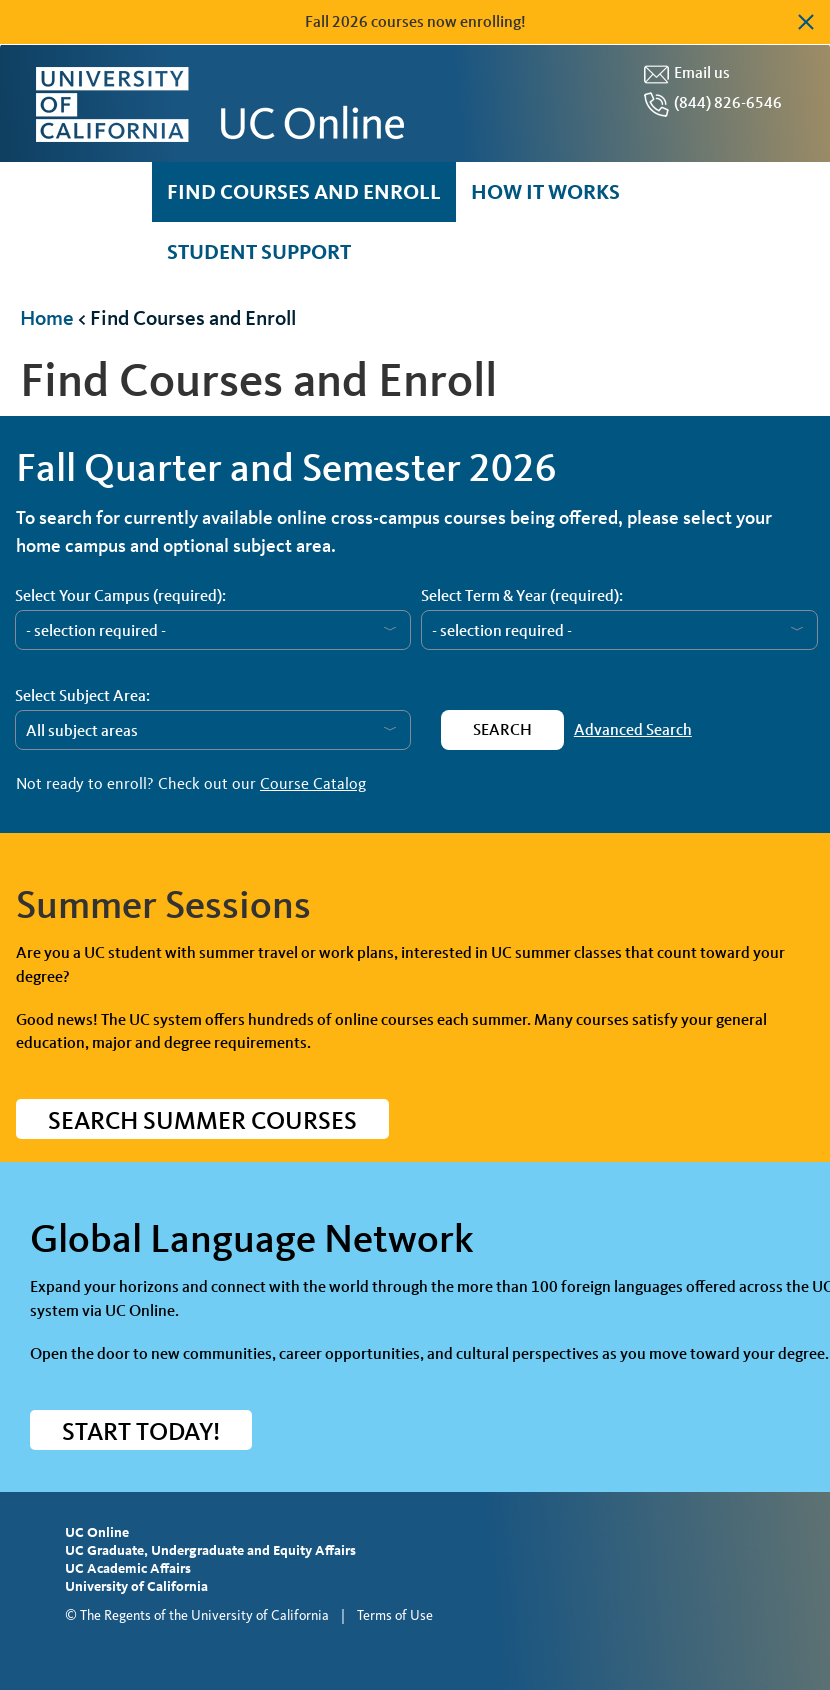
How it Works (545, 191)
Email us (702, 72)
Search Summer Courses (202, 1120)
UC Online (97, 1532)
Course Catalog (313, 783)
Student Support (259, 251)
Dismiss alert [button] (805, 22)
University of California (136, 1586)
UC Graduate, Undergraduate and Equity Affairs (210, 1550)
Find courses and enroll (304, 191)
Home (47, 317)
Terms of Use (395, 1615)
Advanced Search (633, 729)
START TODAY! (141, 1431)
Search (502, 729)
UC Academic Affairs (128, 1568)
